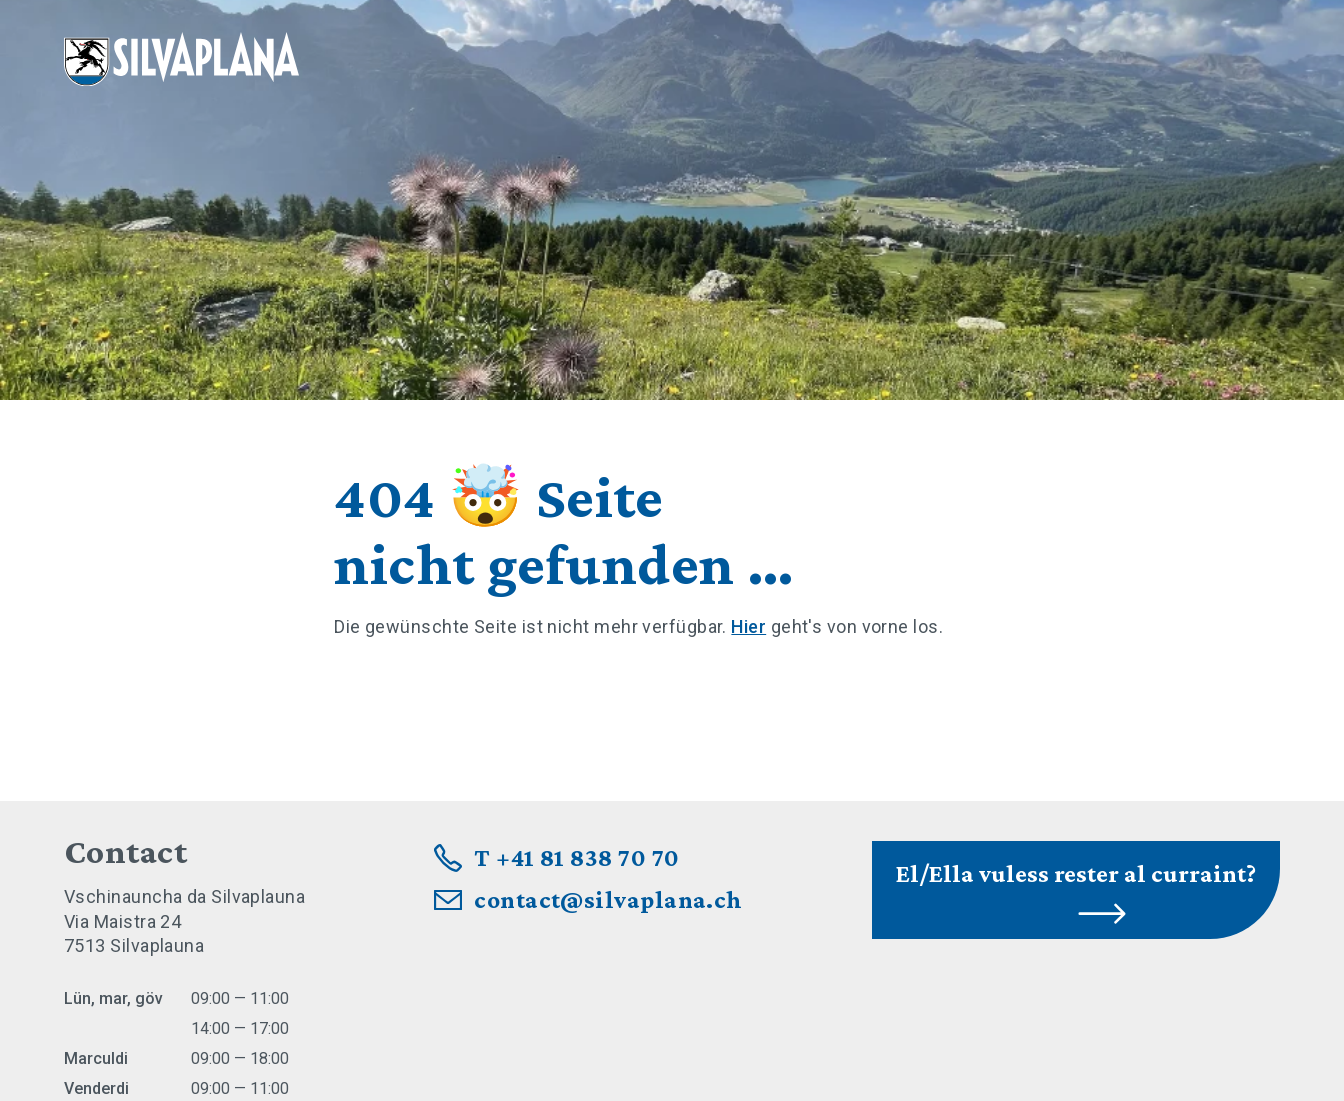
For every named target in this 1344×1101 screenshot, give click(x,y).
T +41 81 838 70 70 (576, 857)
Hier (748, 626)
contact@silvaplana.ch (608, 899)
